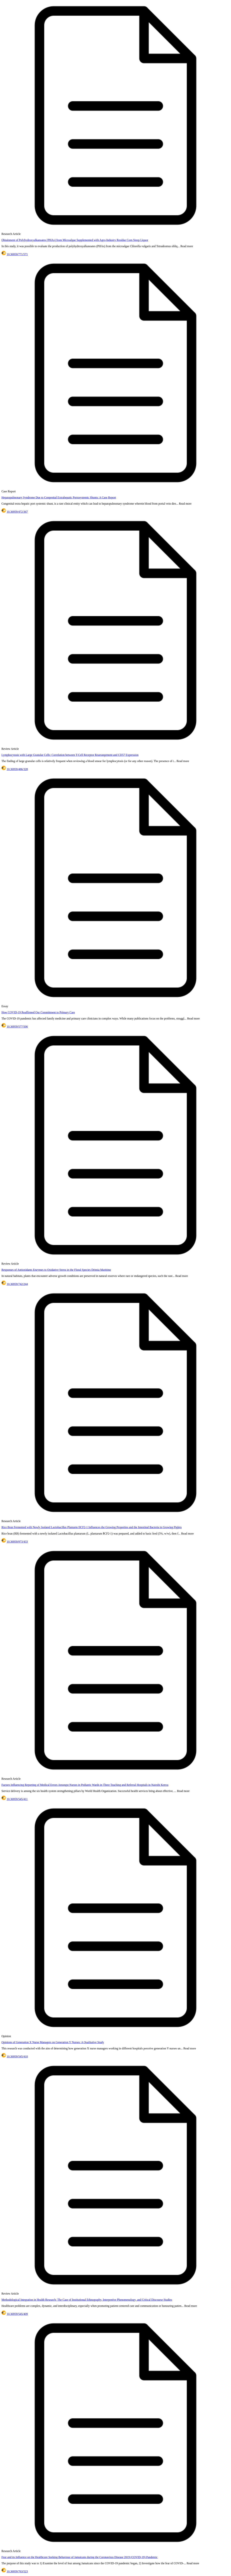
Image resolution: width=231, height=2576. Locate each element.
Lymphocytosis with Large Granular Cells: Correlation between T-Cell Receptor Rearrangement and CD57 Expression (70, 754)
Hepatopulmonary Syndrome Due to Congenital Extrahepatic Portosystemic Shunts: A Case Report (58, 497)
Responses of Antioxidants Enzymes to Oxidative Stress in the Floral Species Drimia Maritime (56, 1269)
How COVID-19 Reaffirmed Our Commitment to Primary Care (38, 1012)
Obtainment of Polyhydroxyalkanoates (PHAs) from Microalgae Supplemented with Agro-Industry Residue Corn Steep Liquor (74, 240)
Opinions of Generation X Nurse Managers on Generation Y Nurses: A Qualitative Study (52, 2042)
